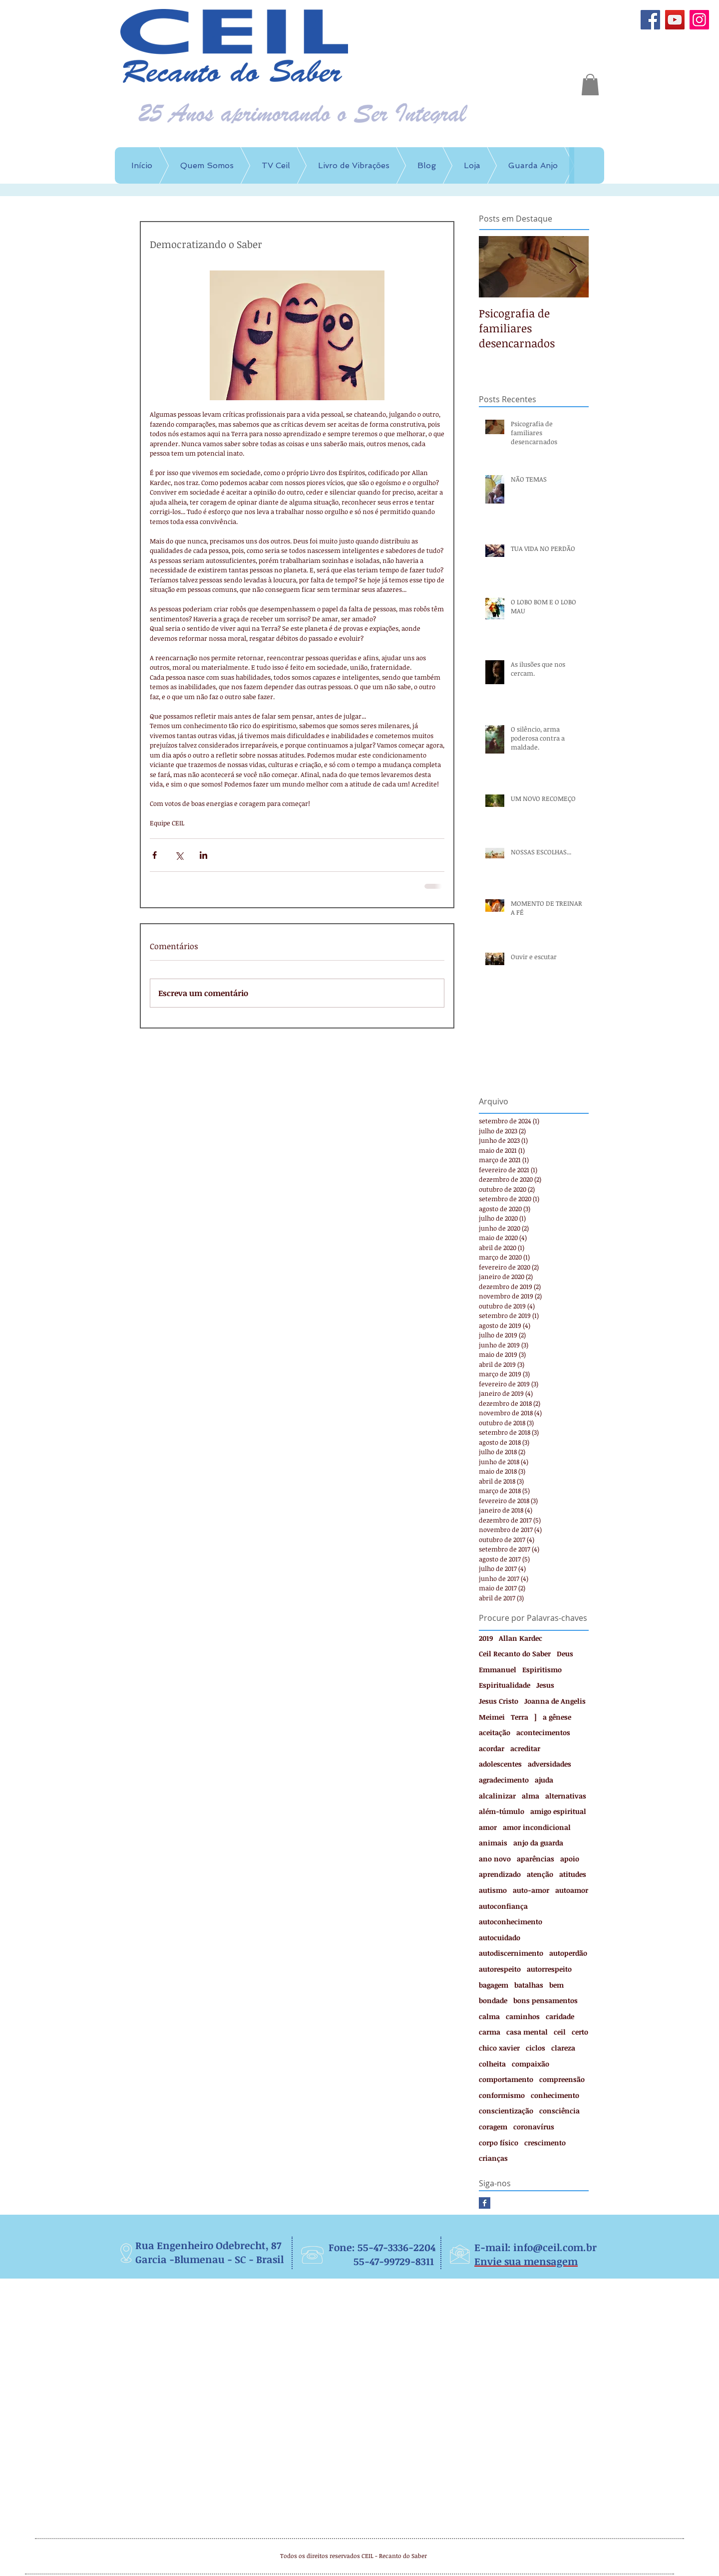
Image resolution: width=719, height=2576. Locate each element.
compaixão (530, 2063)
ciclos (535, 2048)
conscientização (506, 2110)
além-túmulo (501, 1811)
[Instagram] (699, 19)
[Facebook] (650, 19)
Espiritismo (542, 1669)
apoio (569, 1858)
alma (530, 1796)
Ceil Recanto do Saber (515, 1653)
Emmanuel (497, 1669)
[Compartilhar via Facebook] (154, 855)
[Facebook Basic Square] (484, 2203)
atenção (540, 1874)
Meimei (492, 1717)
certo (580, 2032)
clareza (563, 2048)
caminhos (523, 2016)
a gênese (557, 1717)
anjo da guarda (538, 1842)
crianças (493, 2158)
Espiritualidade (504, 1685)
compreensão (562, 2079)
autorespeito (500, 1969)
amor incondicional (537, 1827)
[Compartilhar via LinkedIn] (203, 855)
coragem (493, 2126)
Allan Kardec (520, 1638)
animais (493, 1842)
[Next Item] (572, 267)
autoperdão (568, 1953)
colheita (492, 2063)
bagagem (493, 1985)
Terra (519, 1717)
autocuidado (499, 1937)
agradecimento (504, 1780)
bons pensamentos (545, 2000)
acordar (491, 1748)
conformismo (502, 2095)
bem (556, 1985)
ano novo (495, 1858)
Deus (565, 1653)
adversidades (549, 1764)
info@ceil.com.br (555, 2247)
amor (488, 1827)
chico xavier (499, 2048)
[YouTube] (675, 19)
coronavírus (533, 2126)
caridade (560, 2016)
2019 (486, 1638)
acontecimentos (543, 1732)
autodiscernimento (511, 1953)
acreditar (525, 1748)
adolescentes (500, 1764)
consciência (559, 2110)
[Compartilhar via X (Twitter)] (179, 855)
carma (489, 2032)
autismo (493, 1890)
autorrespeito (549, 1969)
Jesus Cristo (498, 1701)
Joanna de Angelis (555, 1701)
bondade (493, 2000)
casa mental (527, 2032)
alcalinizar (497, 1796)
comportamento (506, 2079)
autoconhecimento (510, 1921)
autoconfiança (503, 1906)
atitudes (572, 1874)
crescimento (545, 2142)
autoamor (571, 1890)
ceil (560, 2032)
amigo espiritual (558, 1811)
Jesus (545, 1685)
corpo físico (498, 2142)
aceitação (494, 1732)
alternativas (565, 1796)
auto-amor (531, 1890)
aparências (535, 1858)
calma (489, 2016)
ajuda (544, 1780)
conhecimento (555, 2095)
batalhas (528, 1985)
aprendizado (500, 1874)
